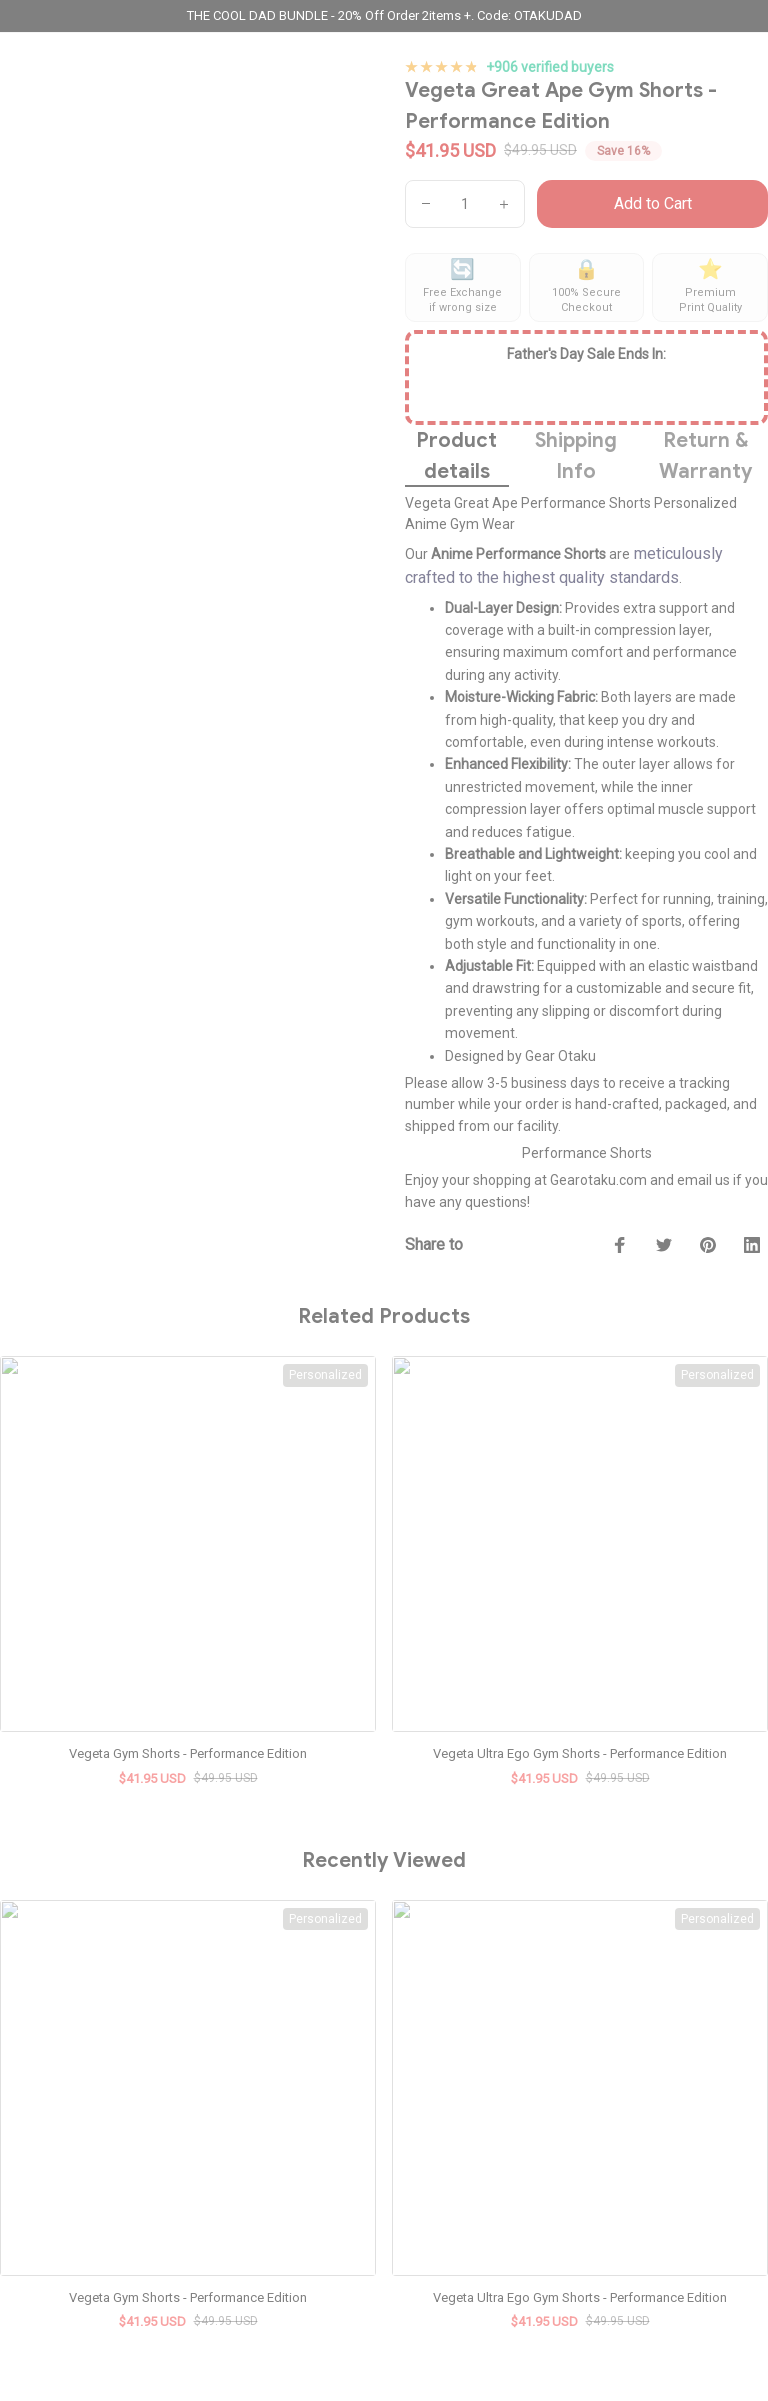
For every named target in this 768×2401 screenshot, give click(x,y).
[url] (108, 2233)
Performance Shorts (587, 1153)
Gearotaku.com (598, 1180)
